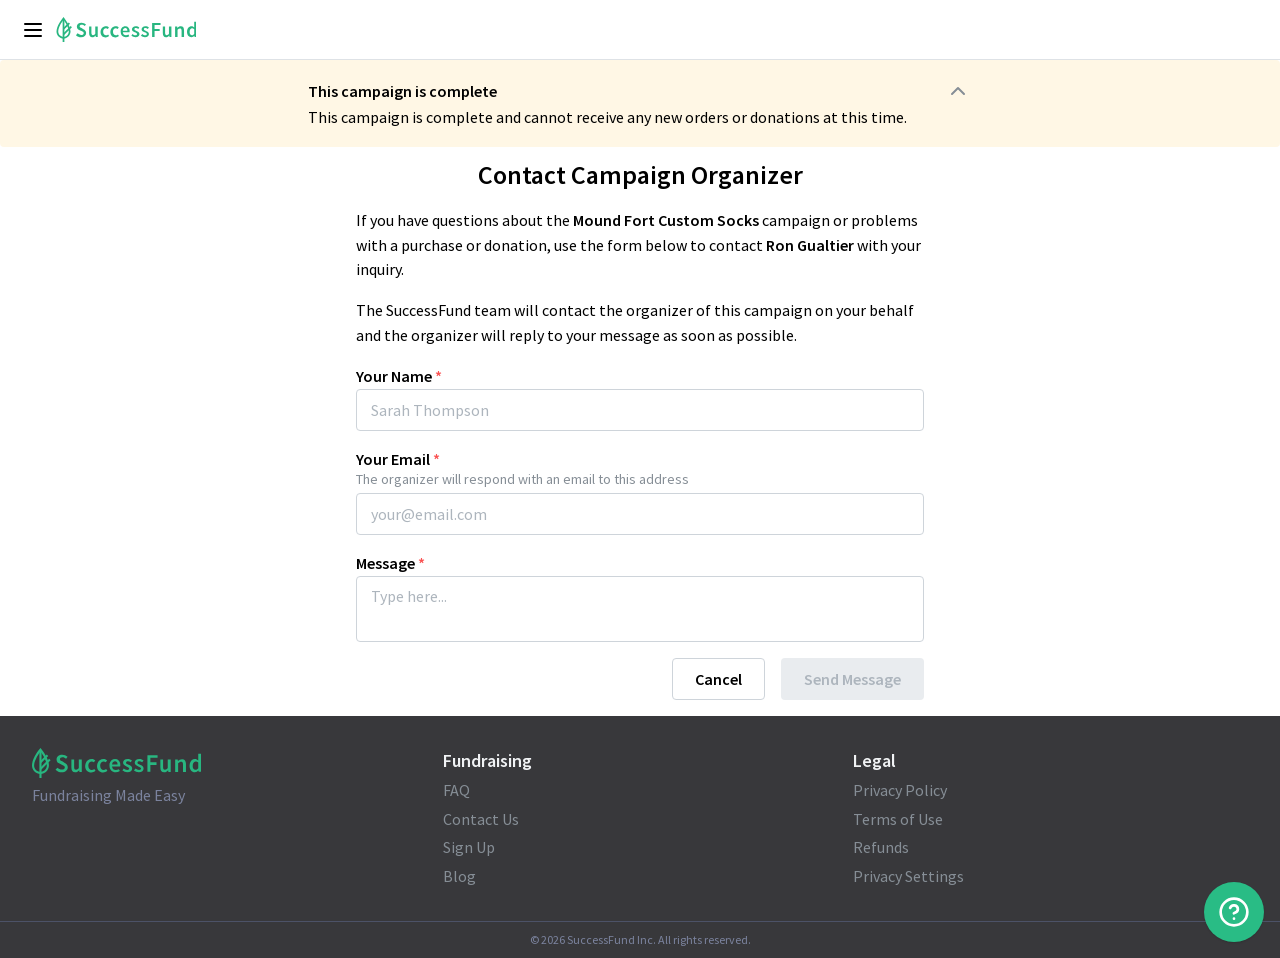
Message (390, 563)
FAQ (456, 790)
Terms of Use (898, 819)
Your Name (399, 376)
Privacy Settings (908, 876)
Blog (459, 876)
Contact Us (481, 819)
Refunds (881, 847)
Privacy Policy (900, 790)
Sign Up (469, 847)
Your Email (398, 459)
